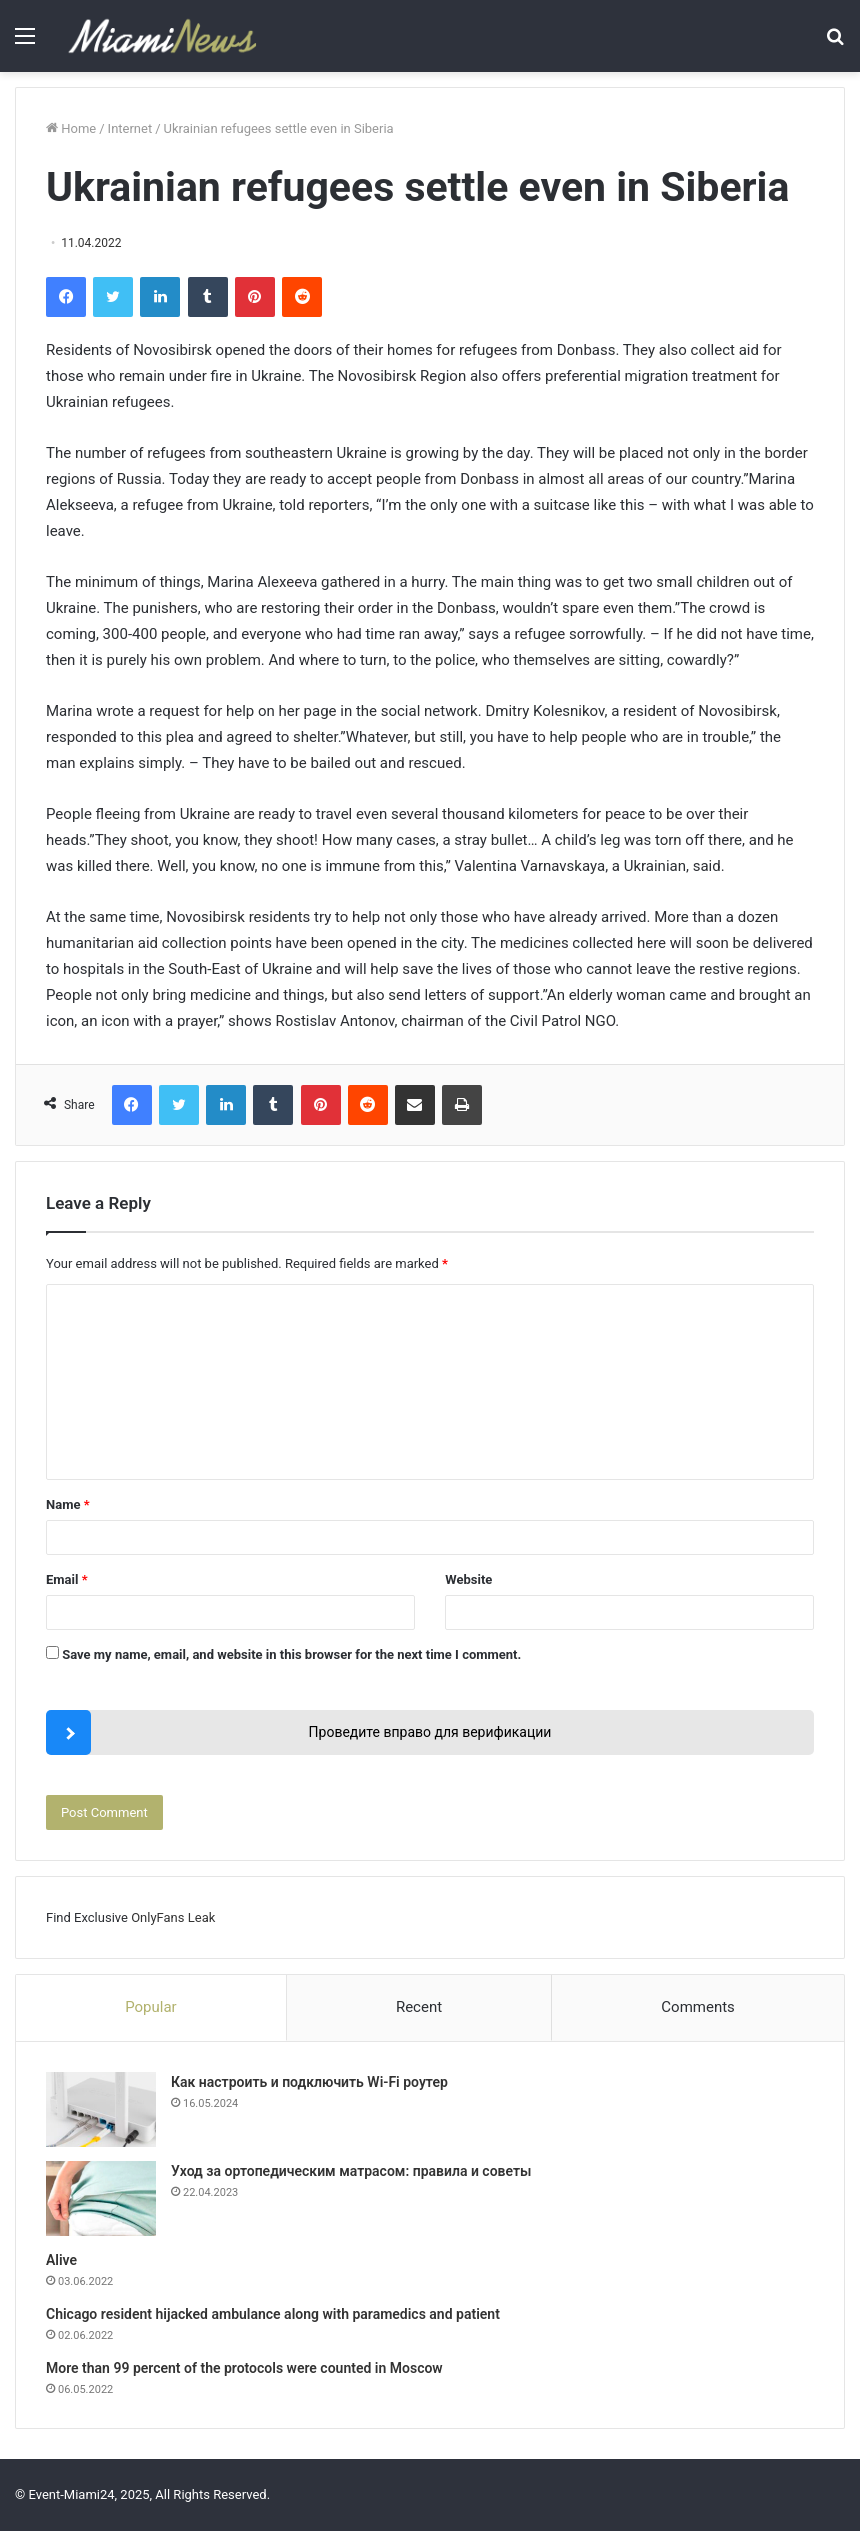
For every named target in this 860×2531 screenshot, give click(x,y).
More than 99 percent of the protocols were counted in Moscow (244, 2368)
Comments (698, 2007)
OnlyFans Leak (173, 1917)
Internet (130, 128)
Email (67, 1579)
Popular (151, 2007)
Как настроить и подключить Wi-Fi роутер (309, 2082)
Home (71, 128)
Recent (419, 2007)
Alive (61, 2260)
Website (468, 1579)
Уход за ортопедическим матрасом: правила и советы (351, 2171)
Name (68, 1504)
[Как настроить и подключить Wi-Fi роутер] (101, 2109)
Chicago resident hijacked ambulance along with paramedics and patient (273, 2314)
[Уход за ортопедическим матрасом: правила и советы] (101, 2198)
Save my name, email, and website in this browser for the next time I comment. (291, 1654)
